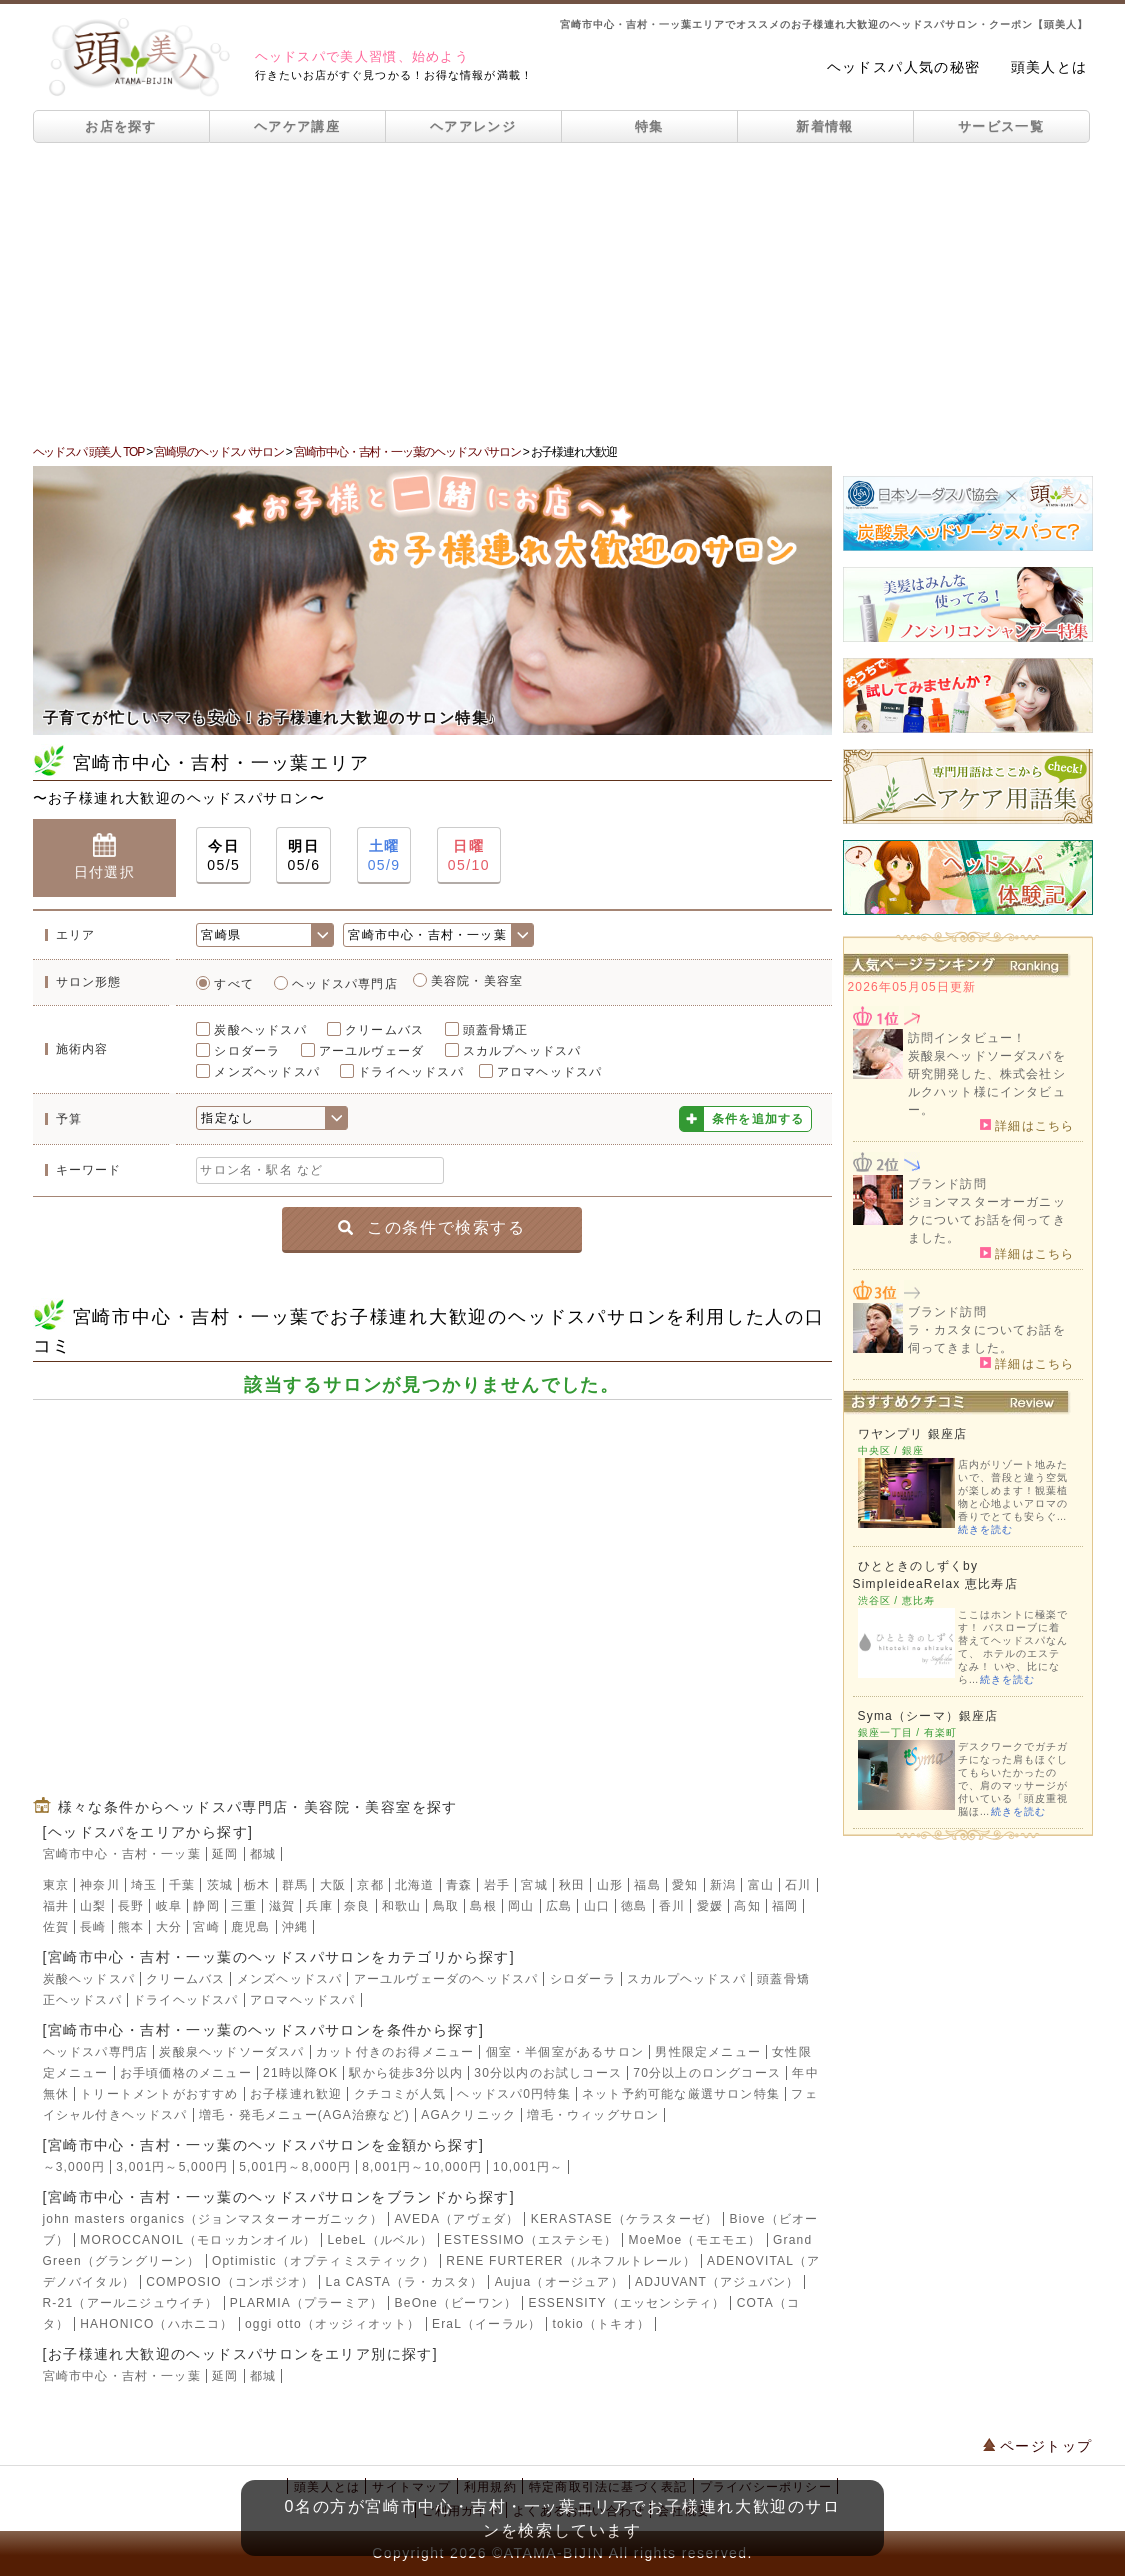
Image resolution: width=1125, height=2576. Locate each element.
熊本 (131, 1927)
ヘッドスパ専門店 (345, 984)
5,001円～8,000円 (295, 2167)
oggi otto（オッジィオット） (333, 2324)
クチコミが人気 (400, 2094)
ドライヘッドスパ (411, 1072)
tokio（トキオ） (601, 2324)
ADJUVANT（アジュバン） (717, 2282)
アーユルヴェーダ (372, 1051)
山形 (610, 1885)
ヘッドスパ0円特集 (513, 2094)
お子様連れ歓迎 (296, 2094)
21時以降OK (300, 2073)
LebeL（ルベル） (379, 2240)
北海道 (415, 1885)
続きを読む (985, 1529)
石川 (798, 1885)
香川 (672, 1906)
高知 (747, 1906)
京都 (370, 1885)
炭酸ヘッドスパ (260, 1030)
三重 (244, 1906)
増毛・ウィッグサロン (593, 2115)
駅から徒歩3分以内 (405, 2073)
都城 (263, 1854)
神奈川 (100, 1885)
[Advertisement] (562, 293)
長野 (131, 1906)
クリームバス (384, 1030)
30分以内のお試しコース (548, 2073)
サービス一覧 (1001, 126)
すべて (234, 984)
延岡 (225, 1854)
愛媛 (710, 1906)
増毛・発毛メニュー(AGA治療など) (304, 2115)
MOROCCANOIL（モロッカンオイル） (198, 2240)
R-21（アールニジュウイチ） (131, 2303)
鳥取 (446, 1906)
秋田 (572, 1885)
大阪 (333, 1885)
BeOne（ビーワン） (456, 2303)
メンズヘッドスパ (267, 1072)
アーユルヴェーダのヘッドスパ (446, 1979)
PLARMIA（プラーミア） (306, 2303)
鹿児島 (251, 1927)
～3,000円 (74, 2167)
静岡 (206, 1906)
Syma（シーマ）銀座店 (928, 1716)
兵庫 (319, 1906)
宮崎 (206, 1927)
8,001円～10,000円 (422, 2167)
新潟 (723, 1885)
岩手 (497, 1885)
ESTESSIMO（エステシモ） (530, 2240)
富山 (761, 1885)
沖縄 (295, 1927)
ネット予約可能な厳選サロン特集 (681, 2094)
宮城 (534, 1885)
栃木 (257, 1885)
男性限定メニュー (708, 2052)
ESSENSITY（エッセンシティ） (626, 2303)
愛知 (685, 1885)
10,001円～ (528, 2167)
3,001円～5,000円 (172, 2167)
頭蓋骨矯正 (496, 1030)
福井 (56, 1906)
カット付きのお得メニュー (395, 2052)
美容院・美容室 (477, 981)
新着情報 (824, 126)
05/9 (384, 854)
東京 (56, 1885)
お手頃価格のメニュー (186, 2073)
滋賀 (282, 1906)
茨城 (220, 1885)
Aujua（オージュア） (559, 2282)
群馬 (295, 1885)
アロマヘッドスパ (550, 1072)
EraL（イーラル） (486, 2324)
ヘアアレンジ (473, 126)
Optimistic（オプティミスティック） (323, 2261)
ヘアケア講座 (297, 126)
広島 (559, 1906)
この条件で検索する (431, 1227)
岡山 (521, 1906)
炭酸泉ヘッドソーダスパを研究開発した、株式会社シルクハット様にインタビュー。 (987, 1083)
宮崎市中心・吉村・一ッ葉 (122, 1854)
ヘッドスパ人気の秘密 (904, 67)
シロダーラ (247, 1051)
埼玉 (144, 1885)
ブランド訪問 (947, 1184)
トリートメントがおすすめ (159, 2094)
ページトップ (1038, 2446)
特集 (649, 126)
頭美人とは (1049, 67)
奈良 (357, 1906)
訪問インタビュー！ (967, 1038)
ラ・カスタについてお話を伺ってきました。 (987, 1339)
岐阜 (169, 1906)
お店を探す (121, 126)
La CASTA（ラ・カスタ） (405, 2282)
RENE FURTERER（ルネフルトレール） (570, 2261)
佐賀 (56, 1927)
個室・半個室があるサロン (565, 2052)
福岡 (785, 1906)
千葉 (182, 1885)
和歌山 (402, 1906)
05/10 (469, 854)
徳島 (634, 1906)
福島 (647, 1885)
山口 (597, 1906)
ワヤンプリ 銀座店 (913, 1434)
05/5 (223, 854)
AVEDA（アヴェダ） (456, 2219)
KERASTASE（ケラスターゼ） (625, 2219)
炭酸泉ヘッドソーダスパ (231, 2052)
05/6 (303, 854)
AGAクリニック (468, 2115)
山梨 (93, 1906)
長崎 (93, 1927)
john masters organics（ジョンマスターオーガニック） (213, 2219)
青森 (459, 1885)
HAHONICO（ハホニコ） (156, 2324)
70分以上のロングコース (707, 2073)
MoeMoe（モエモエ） (695, 2240)
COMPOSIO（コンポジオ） (230, 2282)
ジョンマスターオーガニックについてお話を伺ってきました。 (987, 1220)
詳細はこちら (1027, 1125)
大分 (169, 1927)
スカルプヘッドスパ (522, 1051)
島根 (483, 1906)
